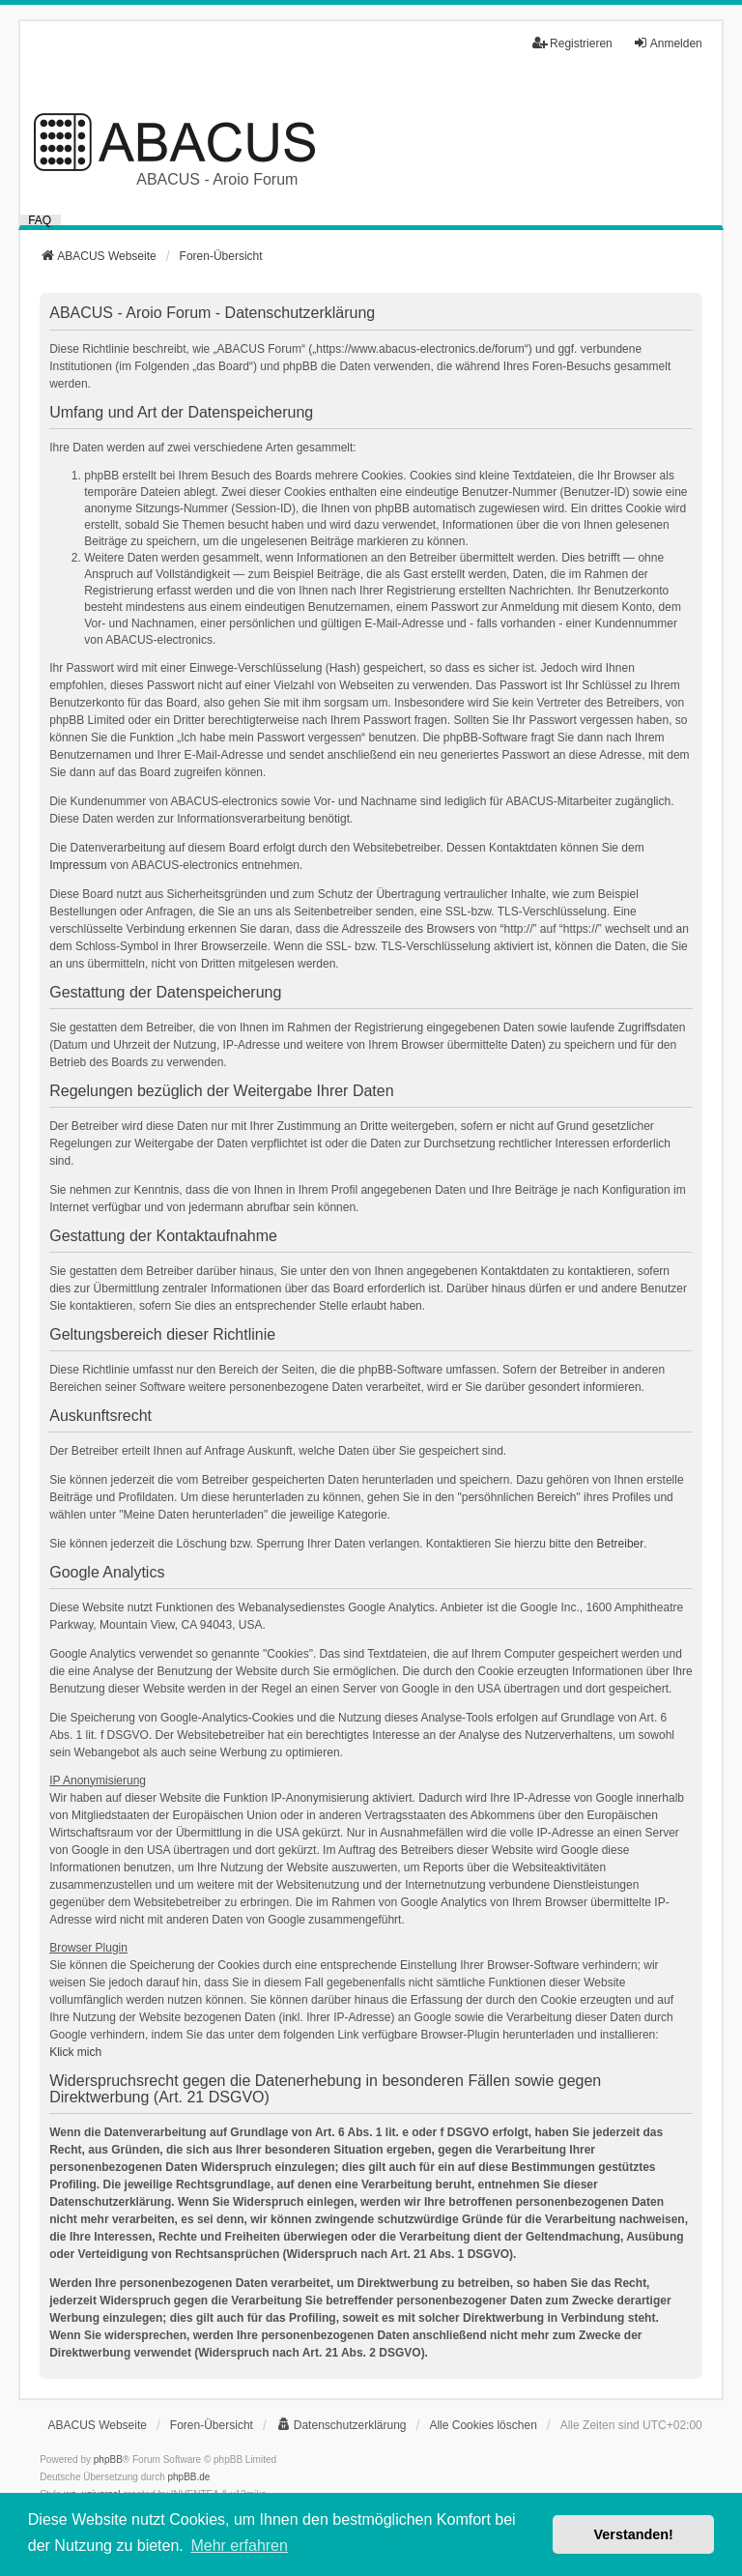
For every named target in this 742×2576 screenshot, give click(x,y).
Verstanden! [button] (633, 2534)
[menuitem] (341, 2425)
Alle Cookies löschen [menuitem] (482, 2425)
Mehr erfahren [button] (239, 2545)
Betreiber (620, 1543)
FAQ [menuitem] (39, 220)
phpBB (108, 2459)
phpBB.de (189, 2477)
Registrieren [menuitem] (572, 43)
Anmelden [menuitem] (667, 43)
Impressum (77, 865)
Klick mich (75, 2052)
